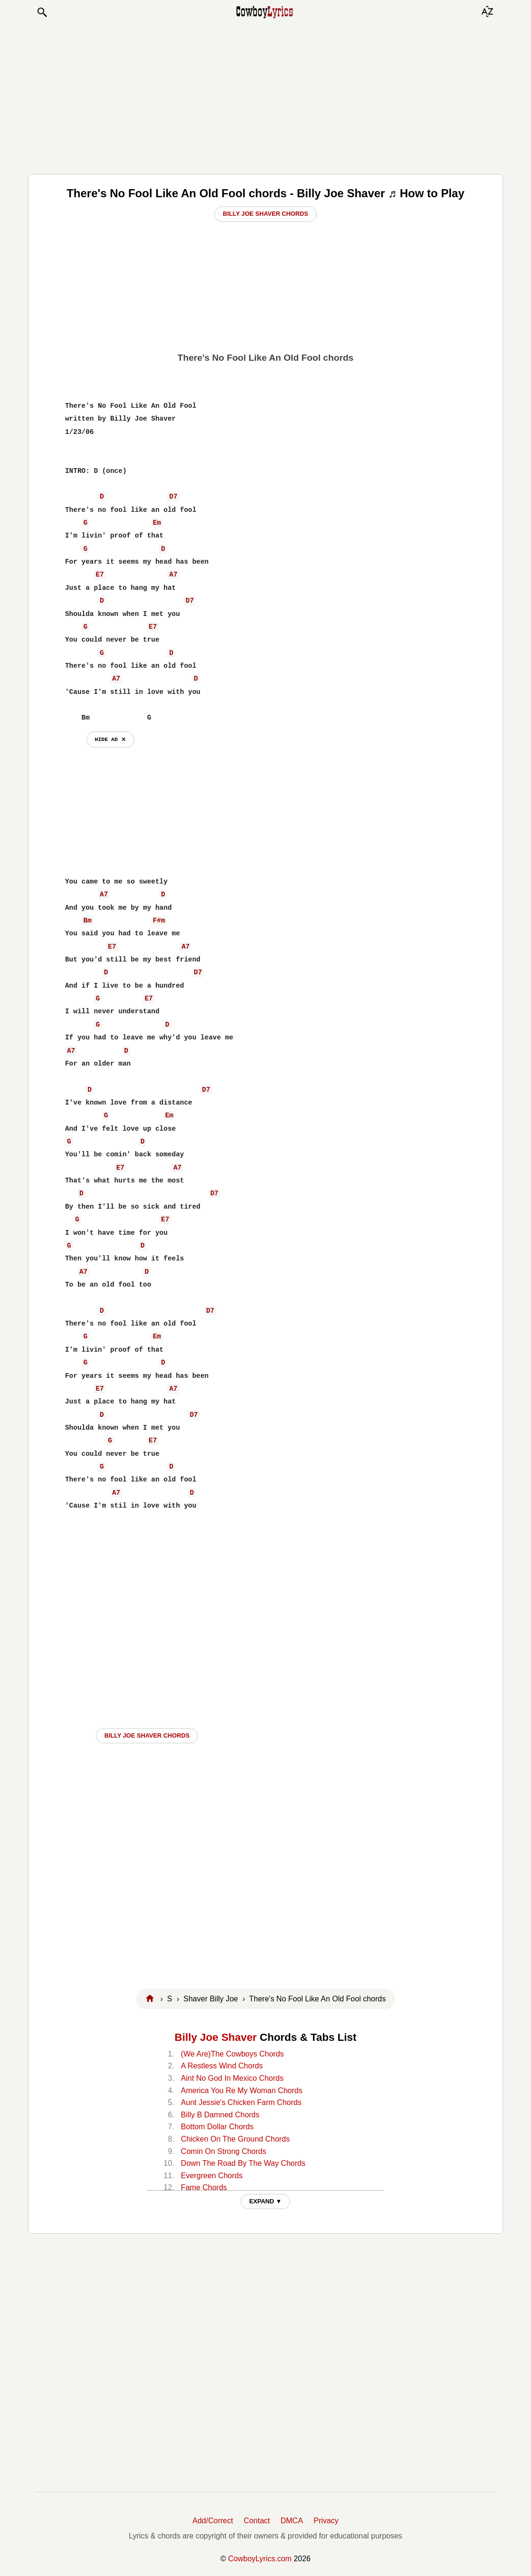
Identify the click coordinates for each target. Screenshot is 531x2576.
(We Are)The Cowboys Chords (232, 2054)
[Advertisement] (265, 96)
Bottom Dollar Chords (217, 2127)
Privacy (325, 2521)
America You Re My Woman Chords (242, 2090)
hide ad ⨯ (110, 739)
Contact (257, 2521)
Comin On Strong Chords (223, 2151)
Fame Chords (204, 2187)
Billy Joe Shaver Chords (265, 213)
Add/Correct (212, 2521)
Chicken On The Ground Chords (235, 2139)
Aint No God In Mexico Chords (232, 2078)
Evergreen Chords (212, 2176)
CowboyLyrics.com (260, 2559)
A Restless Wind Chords (222, 2066)
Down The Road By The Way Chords (243, 2163)
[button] (42, 12)
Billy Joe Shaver (216, 2037)
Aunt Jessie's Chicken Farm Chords (241, 2102)
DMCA (292, 2521)
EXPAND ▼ (265, 2201)
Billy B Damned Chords (220, 2115)
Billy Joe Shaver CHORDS (147, 1735)
